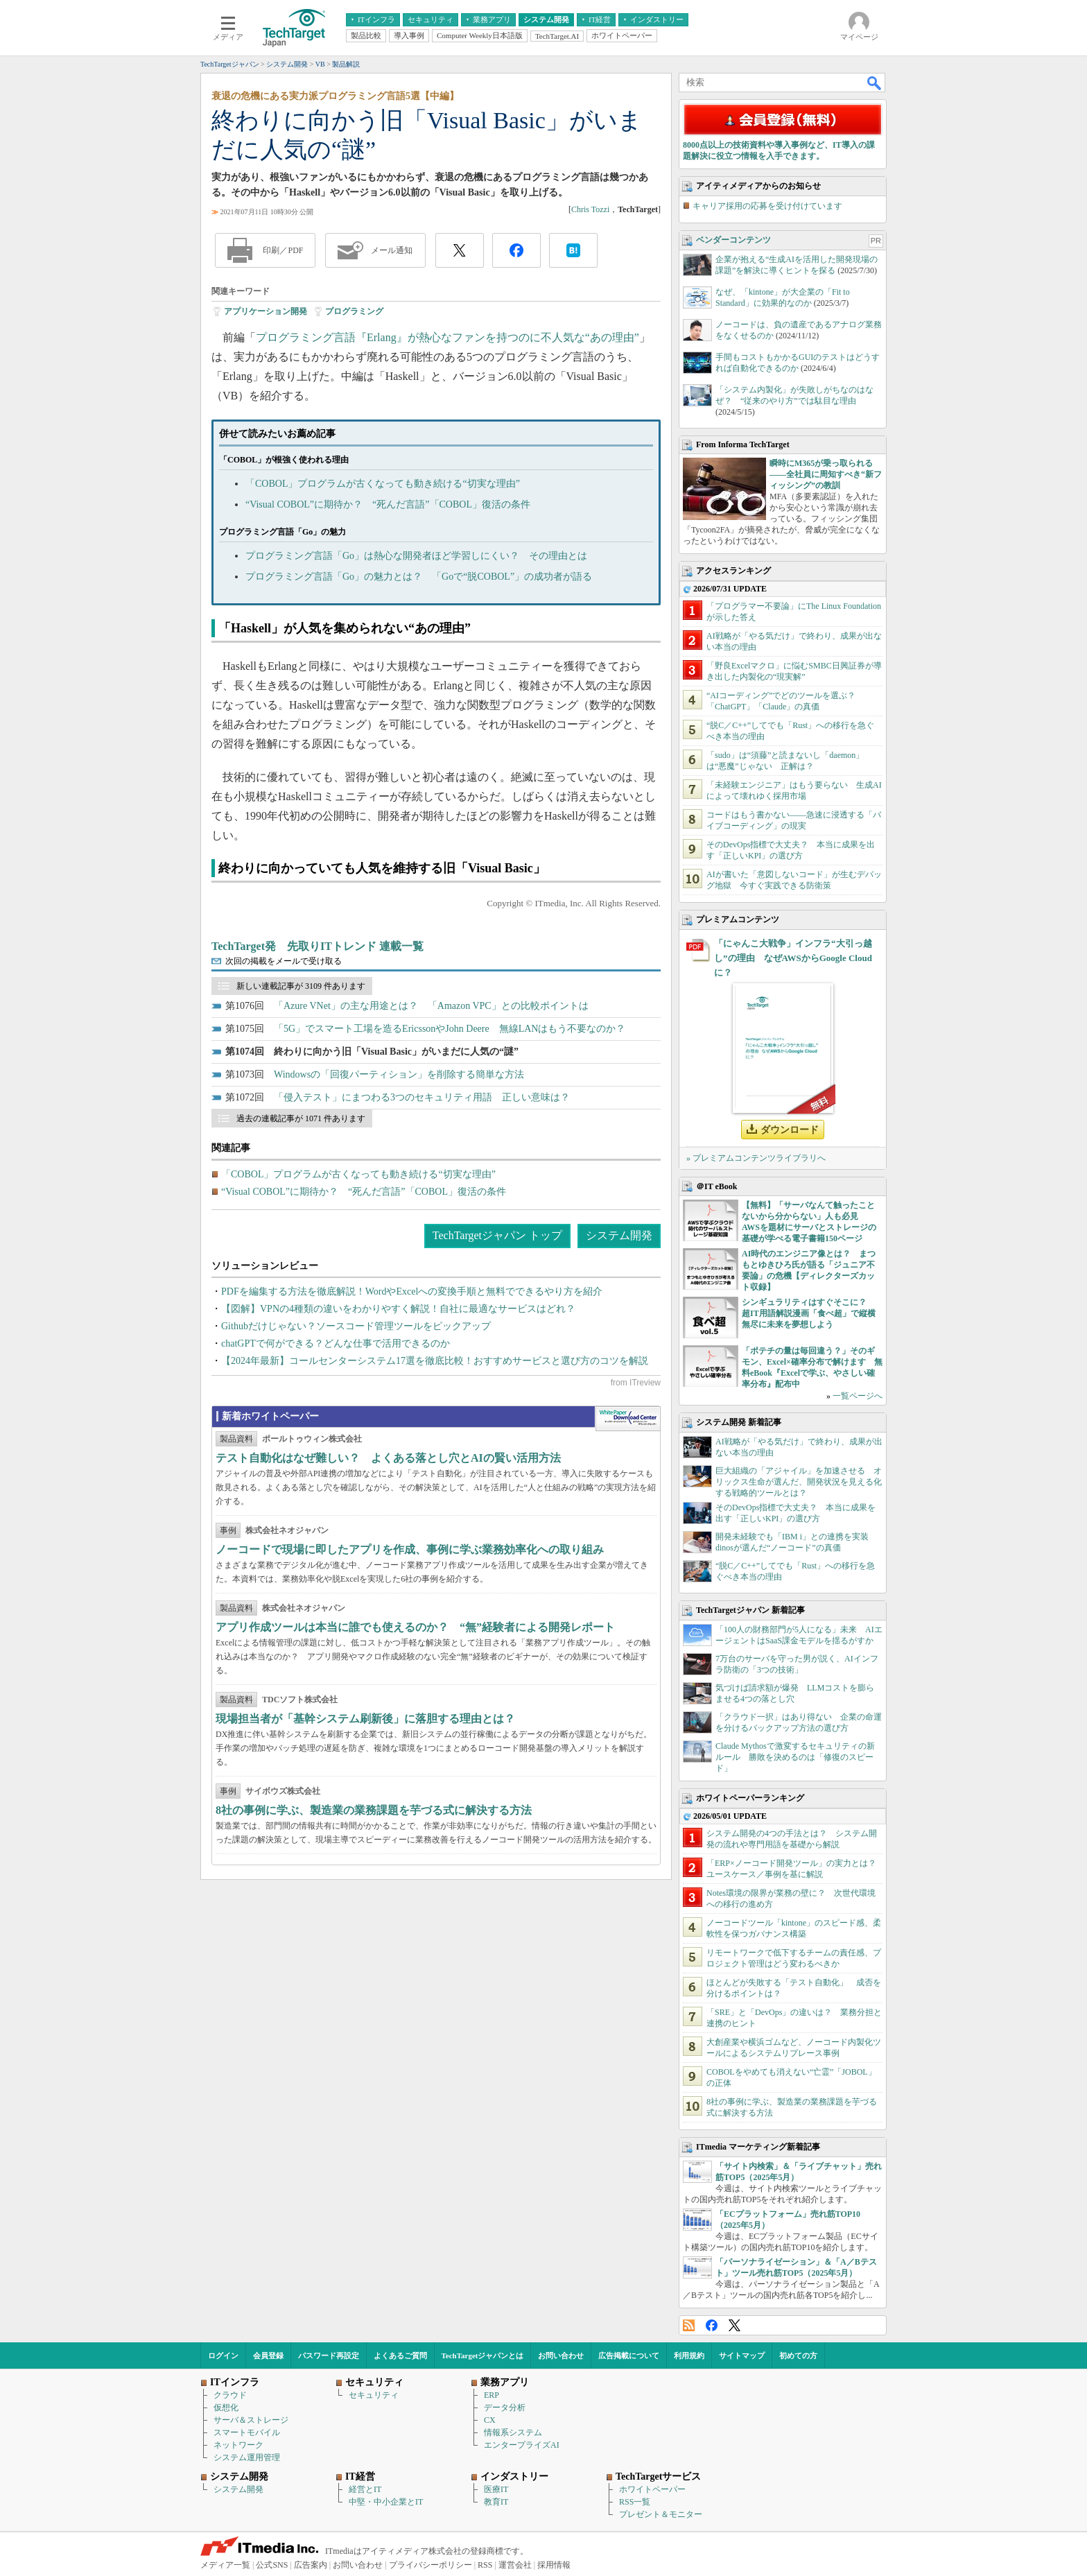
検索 (874, 82)
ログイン (223, 2355)
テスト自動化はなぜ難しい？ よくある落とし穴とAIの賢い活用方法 (388, 1458)
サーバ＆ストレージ (251, 2420)
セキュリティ (374, 2395)
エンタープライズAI (521, 2445)
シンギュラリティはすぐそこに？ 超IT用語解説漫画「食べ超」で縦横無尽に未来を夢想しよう (809, 1313)
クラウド (230, 2395)
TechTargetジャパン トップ (497, 1235)
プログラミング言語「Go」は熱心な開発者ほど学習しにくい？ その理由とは (416, 556)
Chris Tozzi (590, 209)
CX (490, 2420)
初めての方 (798, 2355)
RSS (689, 2325)
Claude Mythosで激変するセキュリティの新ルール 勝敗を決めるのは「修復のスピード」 (795, 1757)
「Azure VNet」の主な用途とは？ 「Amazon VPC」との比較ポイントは (431, 1006)
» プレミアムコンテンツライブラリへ (756, 1158)
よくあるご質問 (400, 2355)
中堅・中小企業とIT (386, 2502)
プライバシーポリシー (430, 2565)
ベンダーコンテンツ (733, 240)
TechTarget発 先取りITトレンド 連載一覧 (317, 946)
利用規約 (689, 2355)
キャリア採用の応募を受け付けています (767, 206)
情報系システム (513, 2432)
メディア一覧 (225, 2565)
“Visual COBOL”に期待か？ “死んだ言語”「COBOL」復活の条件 (387, 504)
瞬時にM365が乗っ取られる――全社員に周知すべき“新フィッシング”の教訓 (825, 474)
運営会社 (515, 2565)
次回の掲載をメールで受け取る (283, 961)
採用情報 (554, 2565)
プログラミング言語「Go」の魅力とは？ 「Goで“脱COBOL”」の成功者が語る (418, 576)
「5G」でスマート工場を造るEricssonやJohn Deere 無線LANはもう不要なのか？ (449, 1028)
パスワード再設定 (328, 2355)
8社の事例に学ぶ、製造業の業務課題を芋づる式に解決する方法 (374, 1810)
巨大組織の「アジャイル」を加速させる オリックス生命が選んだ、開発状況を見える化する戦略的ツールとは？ (798, 1482)
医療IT (496, 2489)
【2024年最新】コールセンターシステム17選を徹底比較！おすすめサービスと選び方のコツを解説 (434, 1361)
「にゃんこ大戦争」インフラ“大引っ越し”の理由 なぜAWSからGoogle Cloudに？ (793, 958)
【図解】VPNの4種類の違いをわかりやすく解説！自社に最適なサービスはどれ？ (398, 1309)
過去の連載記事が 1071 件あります (300, 1118)
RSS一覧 (634, 2502)
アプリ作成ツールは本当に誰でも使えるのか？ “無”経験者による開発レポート (415, 1627)
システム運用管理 (247, 2457)
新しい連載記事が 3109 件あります (300, 986)
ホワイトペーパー (652, 2489)
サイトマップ (742, 2355)
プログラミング (354, 311)
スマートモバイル (247, 2432)
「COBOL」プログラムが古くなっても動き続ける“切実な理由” (382, 483)
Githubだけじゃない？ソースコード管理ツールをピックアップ (356, 1326)
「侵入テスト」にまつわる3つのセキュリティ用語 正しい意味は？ (422, 1097)
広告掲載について (628, 2355)
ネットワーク (238, 2445)
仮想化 (226, 2407)
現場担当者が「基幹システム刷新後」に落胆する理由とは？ (365, 1718)
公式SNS (272, 2565)
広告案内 (310, 2565)
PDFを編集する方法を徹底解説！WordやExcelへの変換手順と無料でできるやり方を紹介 (411, 1291)
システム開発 (619, 1235)
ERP (491, 2395)
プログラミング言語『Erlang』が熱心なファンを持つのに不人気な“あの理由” (447, 337)
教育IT (496, 2502)
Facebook (712, 2325)
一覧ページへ (857, 1396)
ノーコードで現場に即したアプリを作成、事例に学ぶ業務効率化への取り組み (410, 1549)
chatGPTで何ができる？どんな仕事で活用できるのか (335, 1343)
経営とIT (365, 2489)
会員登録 (268, 2355)
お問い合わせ (561, 2355)
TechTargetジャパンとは (483, 2355)
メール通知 (391, 250)
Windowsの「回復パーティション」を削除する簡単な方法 (399, 1074)
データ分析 (504, 2407)
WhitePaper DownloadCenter (628, 1418)
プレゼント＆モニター (660, 2514)
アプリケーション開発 (265, 311)
